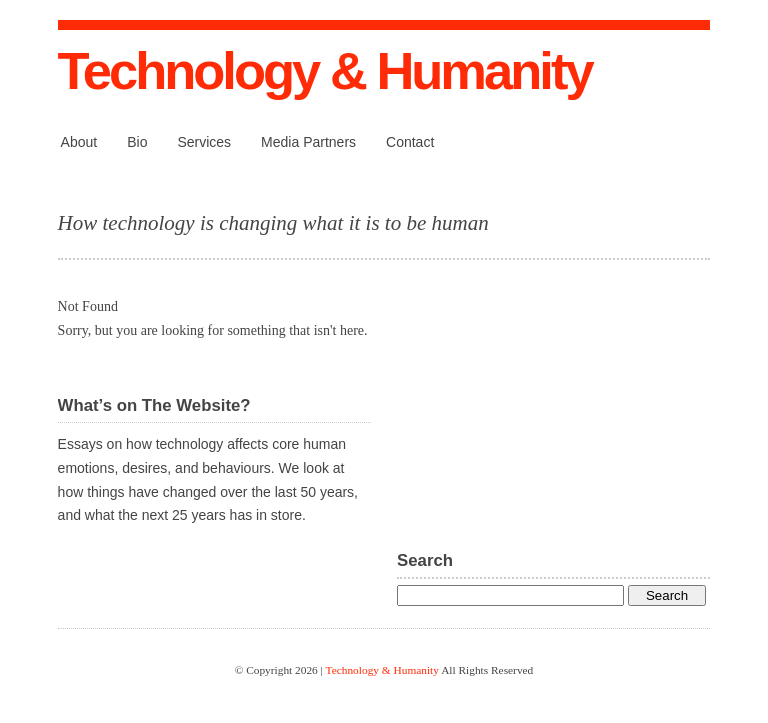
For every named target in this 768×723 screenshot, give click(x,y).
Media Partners (308, 142)
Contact (410, 142)
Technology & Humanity (325, 70)
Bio (137, 142)
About (79, 142)
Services (204, 142)
